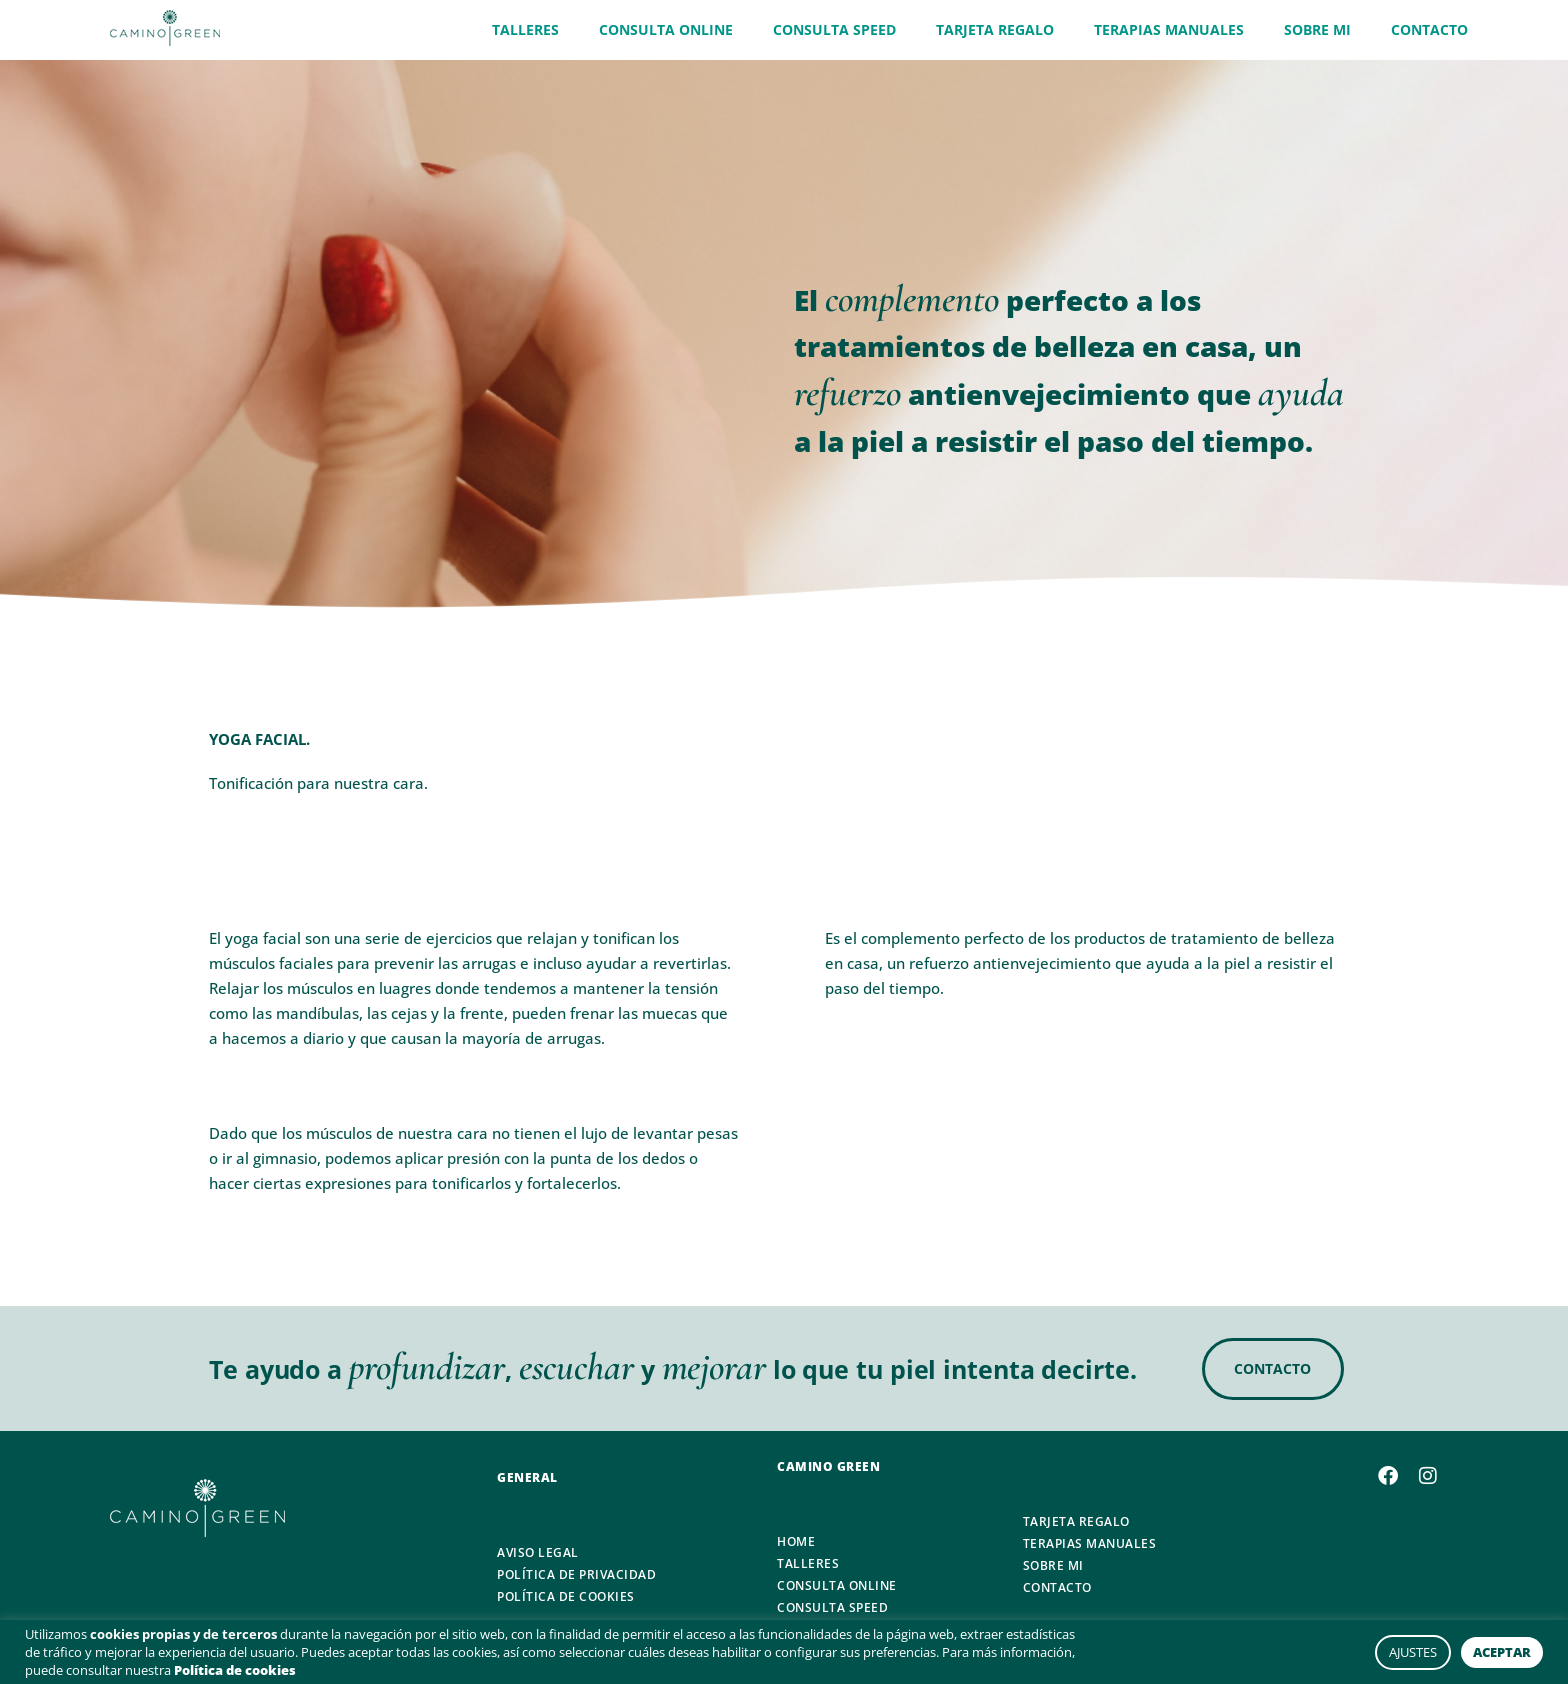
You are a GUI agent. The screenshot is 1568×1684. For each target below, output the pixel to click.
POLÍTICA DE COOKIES (566, 1597)
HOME (796, 1542)
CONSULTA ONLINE (666, 29)
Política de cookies (235, 1670)
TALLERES (525, 29)
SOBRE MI (1317, 29)
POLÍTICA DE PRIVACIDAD (576, 1575)
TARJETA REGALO (995, 29)
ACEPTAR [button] (1502, 1652)
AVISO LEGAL (538, 1553)
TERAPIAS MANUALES (1169, 29)
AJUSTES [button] (1413, 1652)
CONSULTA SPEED (834, 29)
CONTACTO (1429, 29)
